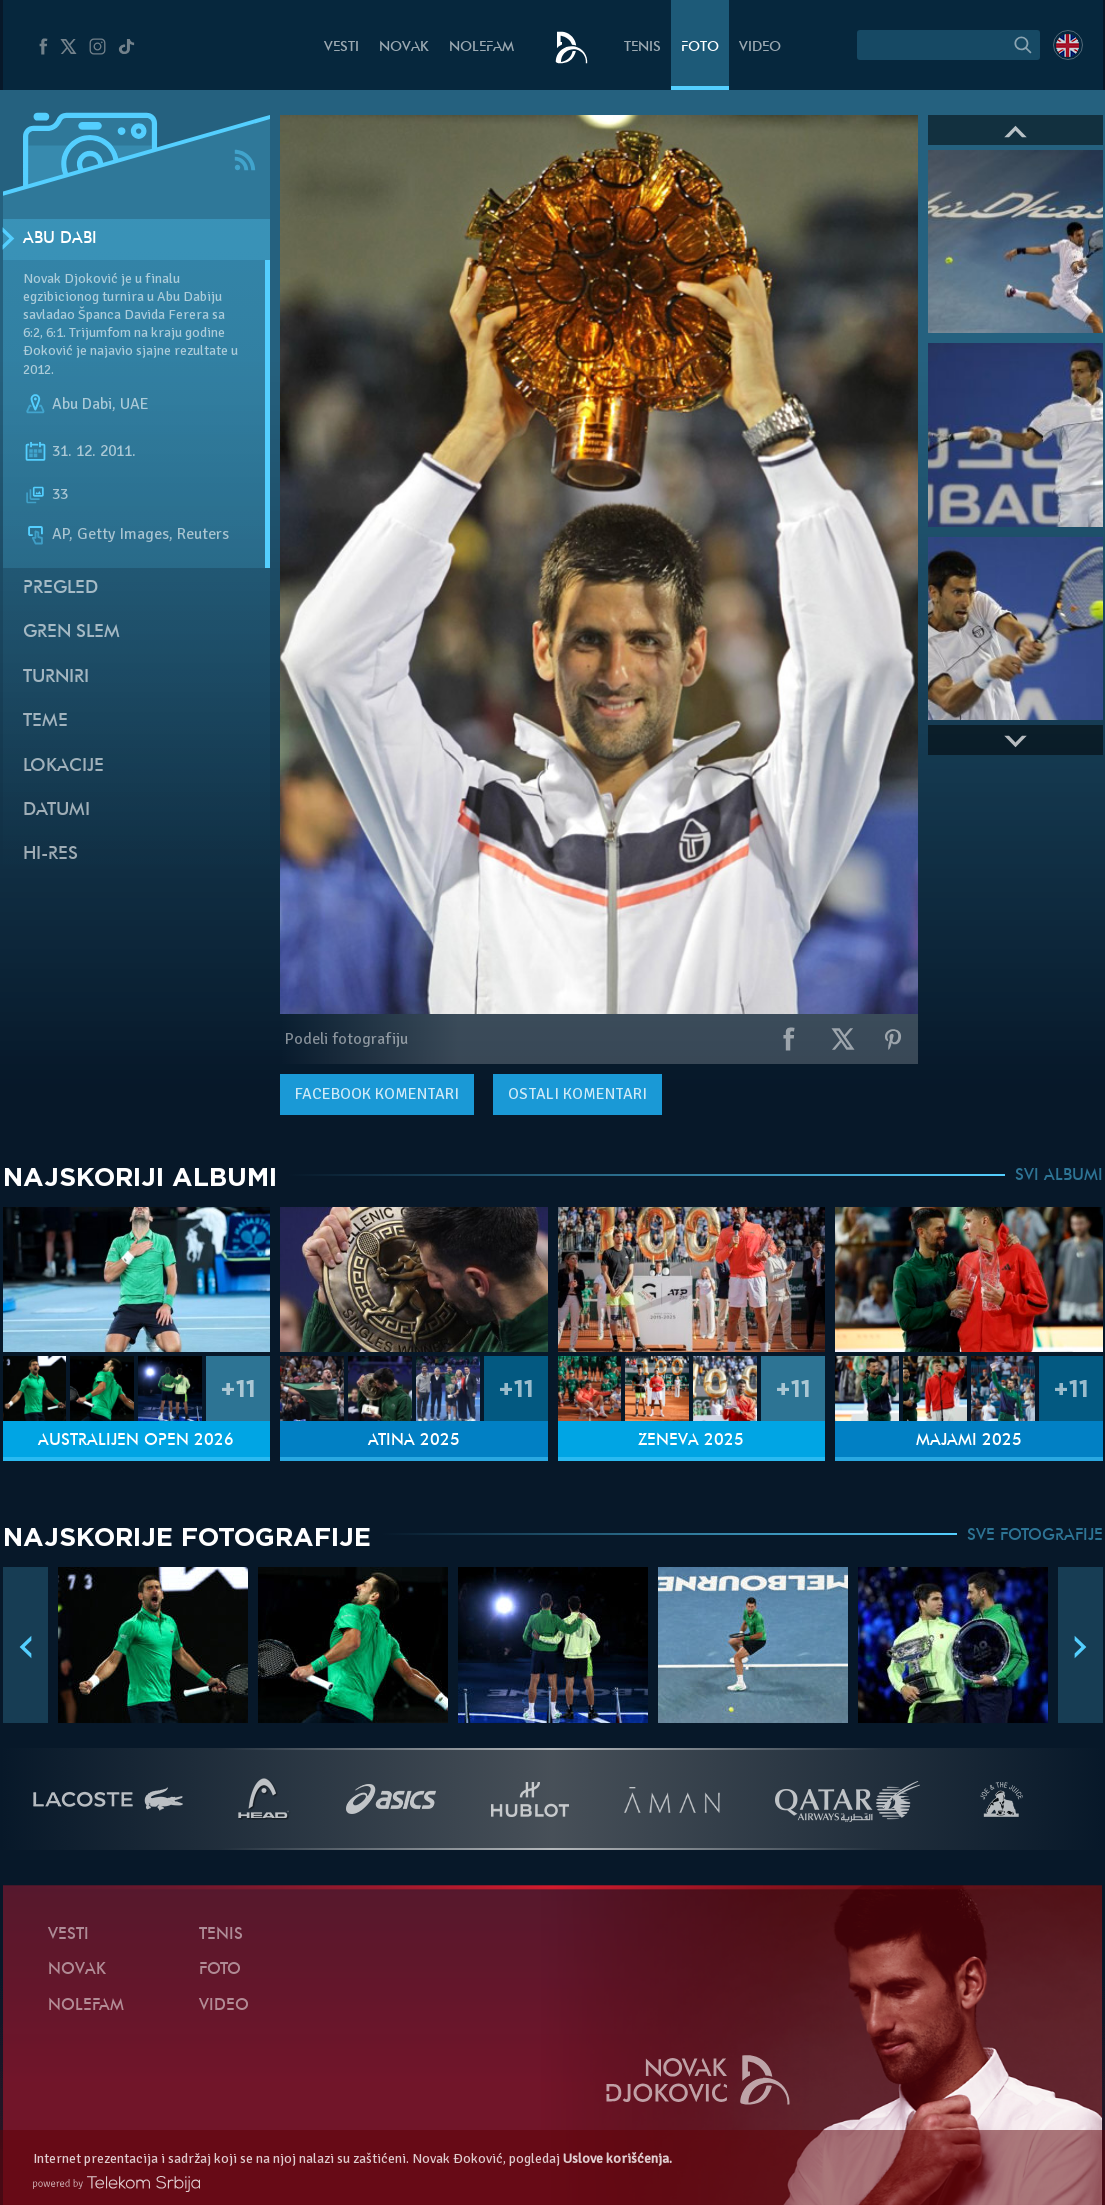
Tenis (642, 47)
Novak (404, 47)
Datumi (56, 810)
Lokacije (63, 766)
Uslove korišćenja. (617, 2158)
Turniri (56, 677)
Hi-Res (50, 854)
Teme (45, 721)
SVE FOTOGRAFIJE (1035, 1536)
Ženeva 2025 (691, 1441)
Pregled (60, 588)
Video (760, 47)
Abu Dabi (60, 239)
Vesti (341, 47)
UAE (134, 404)
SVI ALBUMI (1059, 1176)
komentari (377, 1094)
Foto (700, 47)
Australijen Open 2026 (136, 1441)
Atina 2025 (414, 1441)
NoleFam (481, 47)
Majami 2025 (969, 1441)
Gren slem (71, 632)
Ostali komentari (577, 1094)
